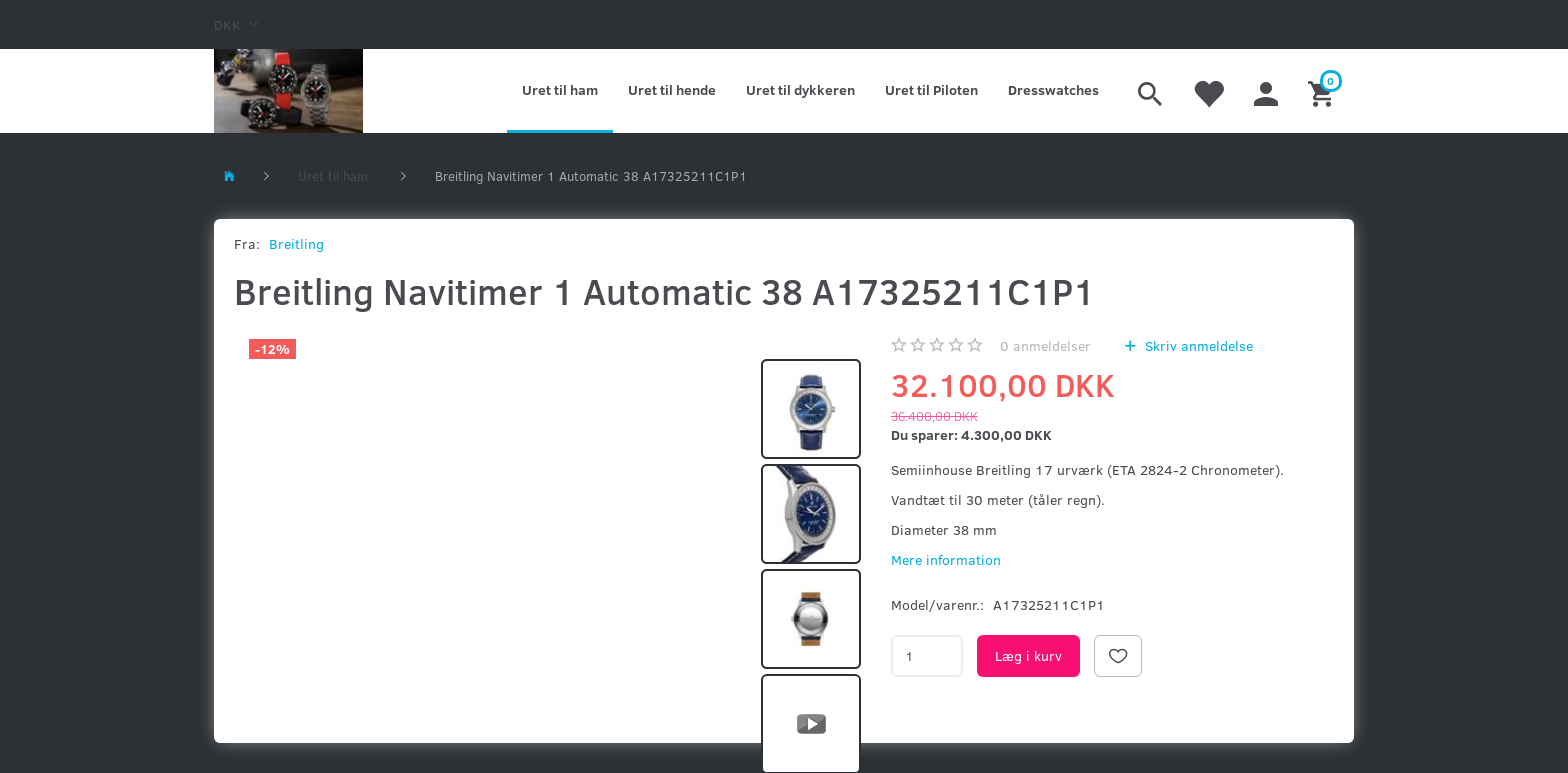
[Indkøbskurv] (1323, 91)
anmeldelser (1045, 345)
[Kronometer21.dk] (288, 91)
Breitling (296, 243)
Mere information (946, 559)
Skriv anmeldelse (1197, 345)
